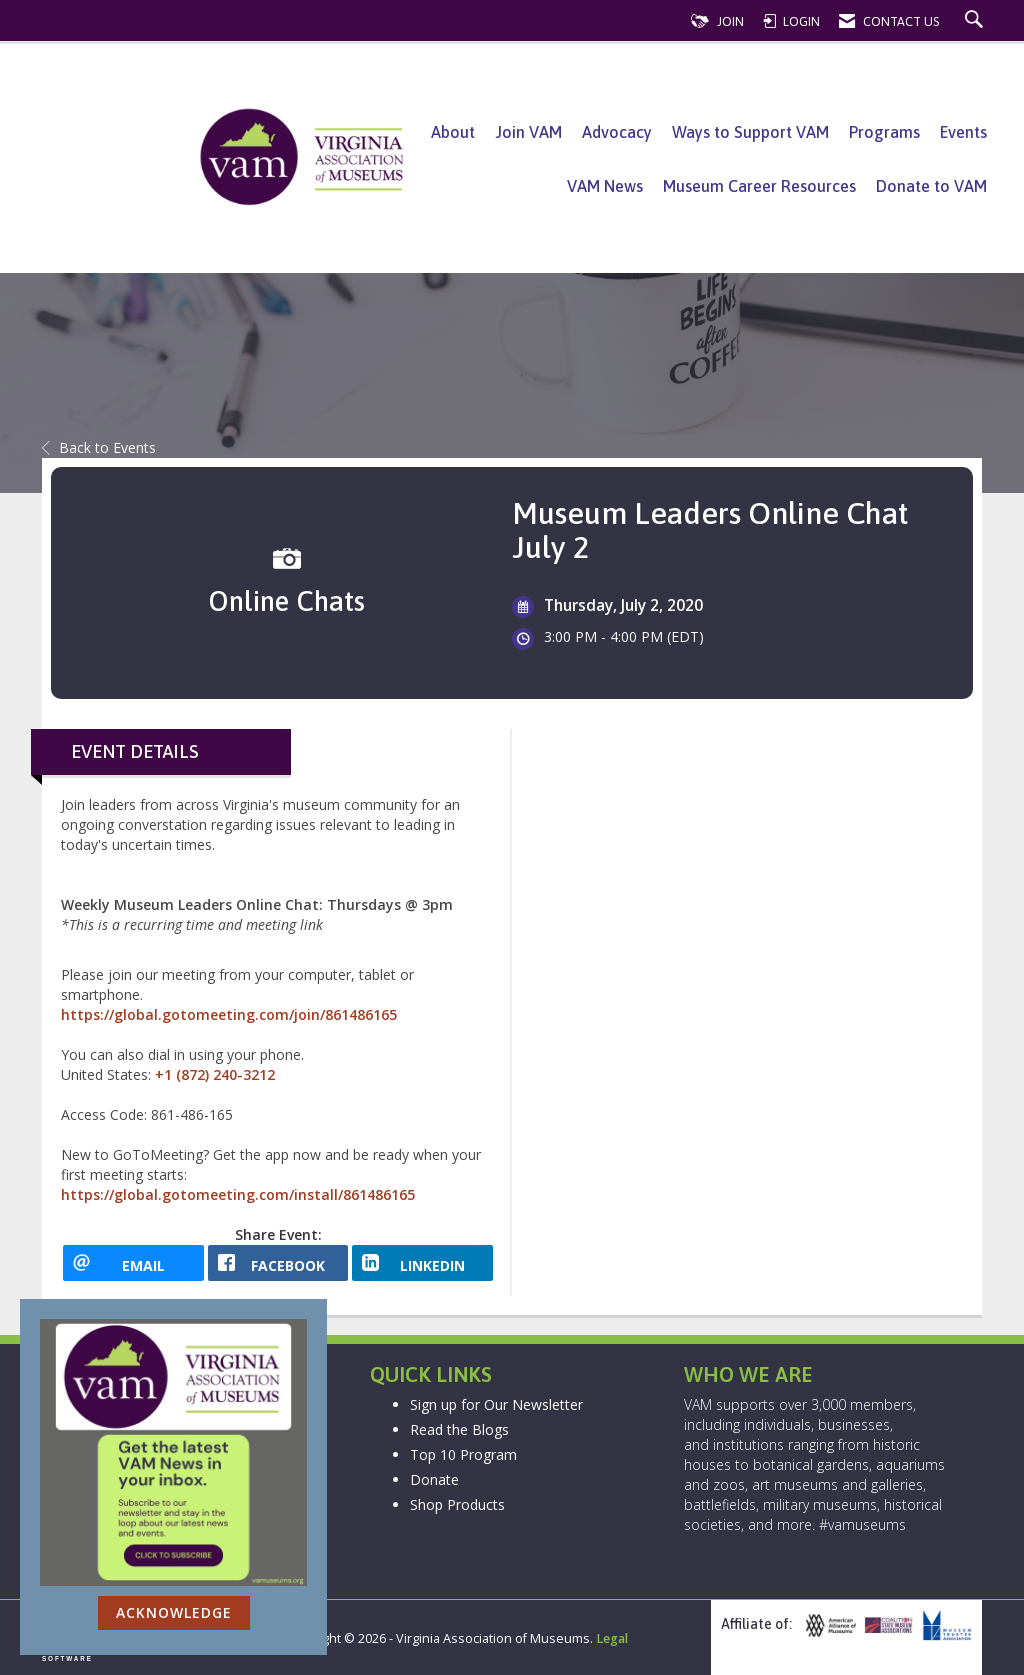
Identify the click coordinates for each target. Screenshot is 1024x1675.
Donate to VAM (931, 186)
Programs (884, 132)
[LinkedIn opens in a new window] (422, 1263)
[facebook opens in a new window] (278, 1263)
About (453, 132)
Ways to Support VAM (750, 132)
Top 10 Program (463, 1454)
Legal (612, 1638)
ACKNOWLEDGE (174, 1612)
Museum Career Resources (759, 186)
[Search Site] (976, 21)
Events (963, 132)
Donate (434, 1479)
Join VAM (528, 132)
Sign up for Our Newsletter (496, 1404)
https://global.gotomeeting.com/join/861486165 (229, 1014)
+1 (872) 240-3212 (215, 1074)
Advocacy (617, 132)
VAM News (605, 186)
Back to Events (99, 447)
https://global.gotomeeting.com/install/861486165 (238, 1194)
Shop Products (457, 1504)
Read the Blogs (459, 1429)
